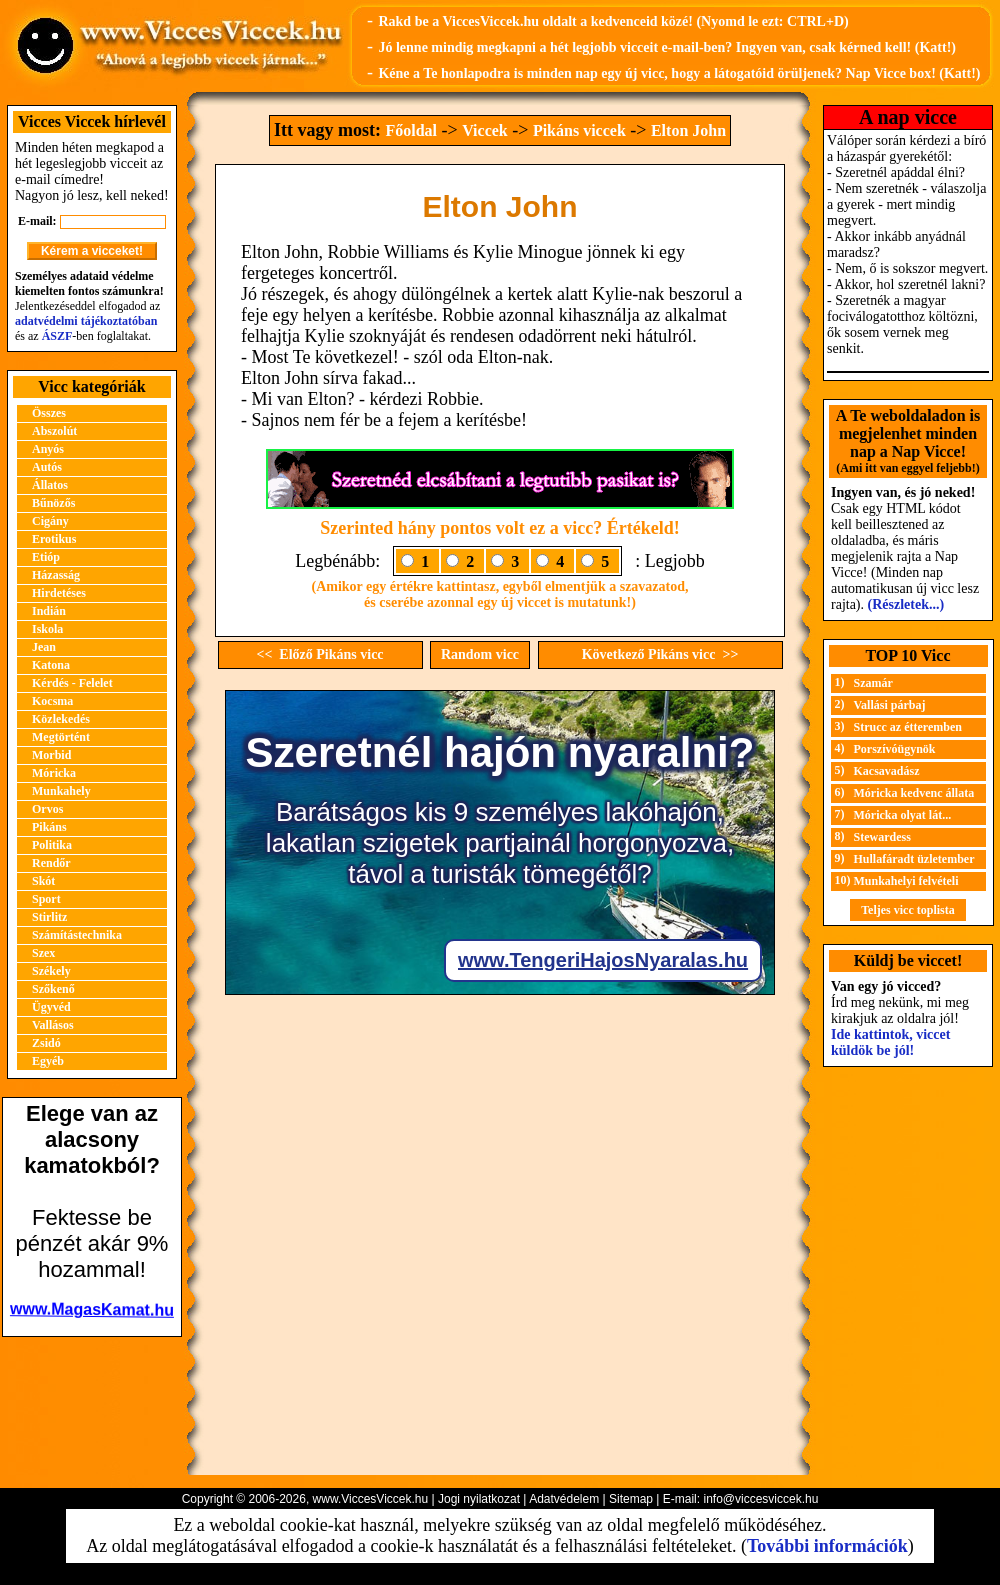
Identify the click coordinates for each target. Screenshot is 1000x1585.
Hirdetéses (59, 593)
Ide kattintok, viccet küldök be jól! (890, 1042)
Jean (44, 647)
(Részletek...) (906, 604)
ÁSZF (57, 336)
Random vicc (480, 654)
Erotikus (54, 539)
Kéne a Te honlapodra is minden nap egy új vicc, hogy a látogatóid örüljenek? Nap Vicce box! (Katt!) (679, 73)
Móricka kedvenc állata (914, 793)
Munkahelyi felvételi (906, 881)
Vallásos (53, 1025)
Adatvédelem (564, 1499)
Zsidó (46, 1043)
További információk (827, 1546)
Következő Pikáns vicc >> (660, 654)
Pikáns (49, 827)
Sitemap (631, 1499)
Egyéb (48, 1061)
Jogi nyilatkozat (479, 1499)
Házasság (56, 575)
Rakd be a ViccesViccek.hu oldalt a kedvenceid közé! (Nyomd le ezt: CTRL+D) (613, 21)
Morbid (51, 755)
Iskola (47, 629)
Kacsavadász (887, 771)
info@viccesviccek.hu (760, 1499)
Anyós (48, 449)
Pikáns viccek (579, 130)
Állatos (50, 485)
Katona (51, 665)
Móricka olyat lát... (903, 815)
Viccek (485, 130)
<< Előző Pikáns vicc (319, 654)
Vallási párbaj (890, 705)
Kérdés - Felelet (72, 683)
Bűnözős (53, 503)
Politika (52, 845)
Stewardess (882, 837)
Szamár (873, 683)
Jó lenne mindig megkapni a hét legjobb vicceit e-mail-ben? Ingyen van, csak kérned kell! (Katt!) (667, 47)
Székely (51, 971)
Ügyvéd (51, 1007)
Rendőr (51, 863)
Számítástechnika (77, 935)
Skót (43, 881)
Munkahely (61, 791)
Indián (49, 611)
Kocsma (52, 701)
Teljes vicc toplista (908, 910)
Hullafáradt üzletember (914, 859)
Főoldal (411, 130)
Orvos (47, 809)
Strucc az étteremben (908, 727)
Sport (46, 899)
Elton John (688, 130)
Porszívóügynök (895, 749)
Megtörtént (61, 737)
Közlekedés (61, 719)
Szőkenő (53, 989)
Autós (47, 467)
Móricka (54, 773)
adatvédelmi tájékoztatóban (86, 321)
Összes (49, 413)
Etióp (46, 557)
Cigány (50, 521)
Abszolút (54, 431)
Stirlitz (49, 917)
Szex (43, 953)
